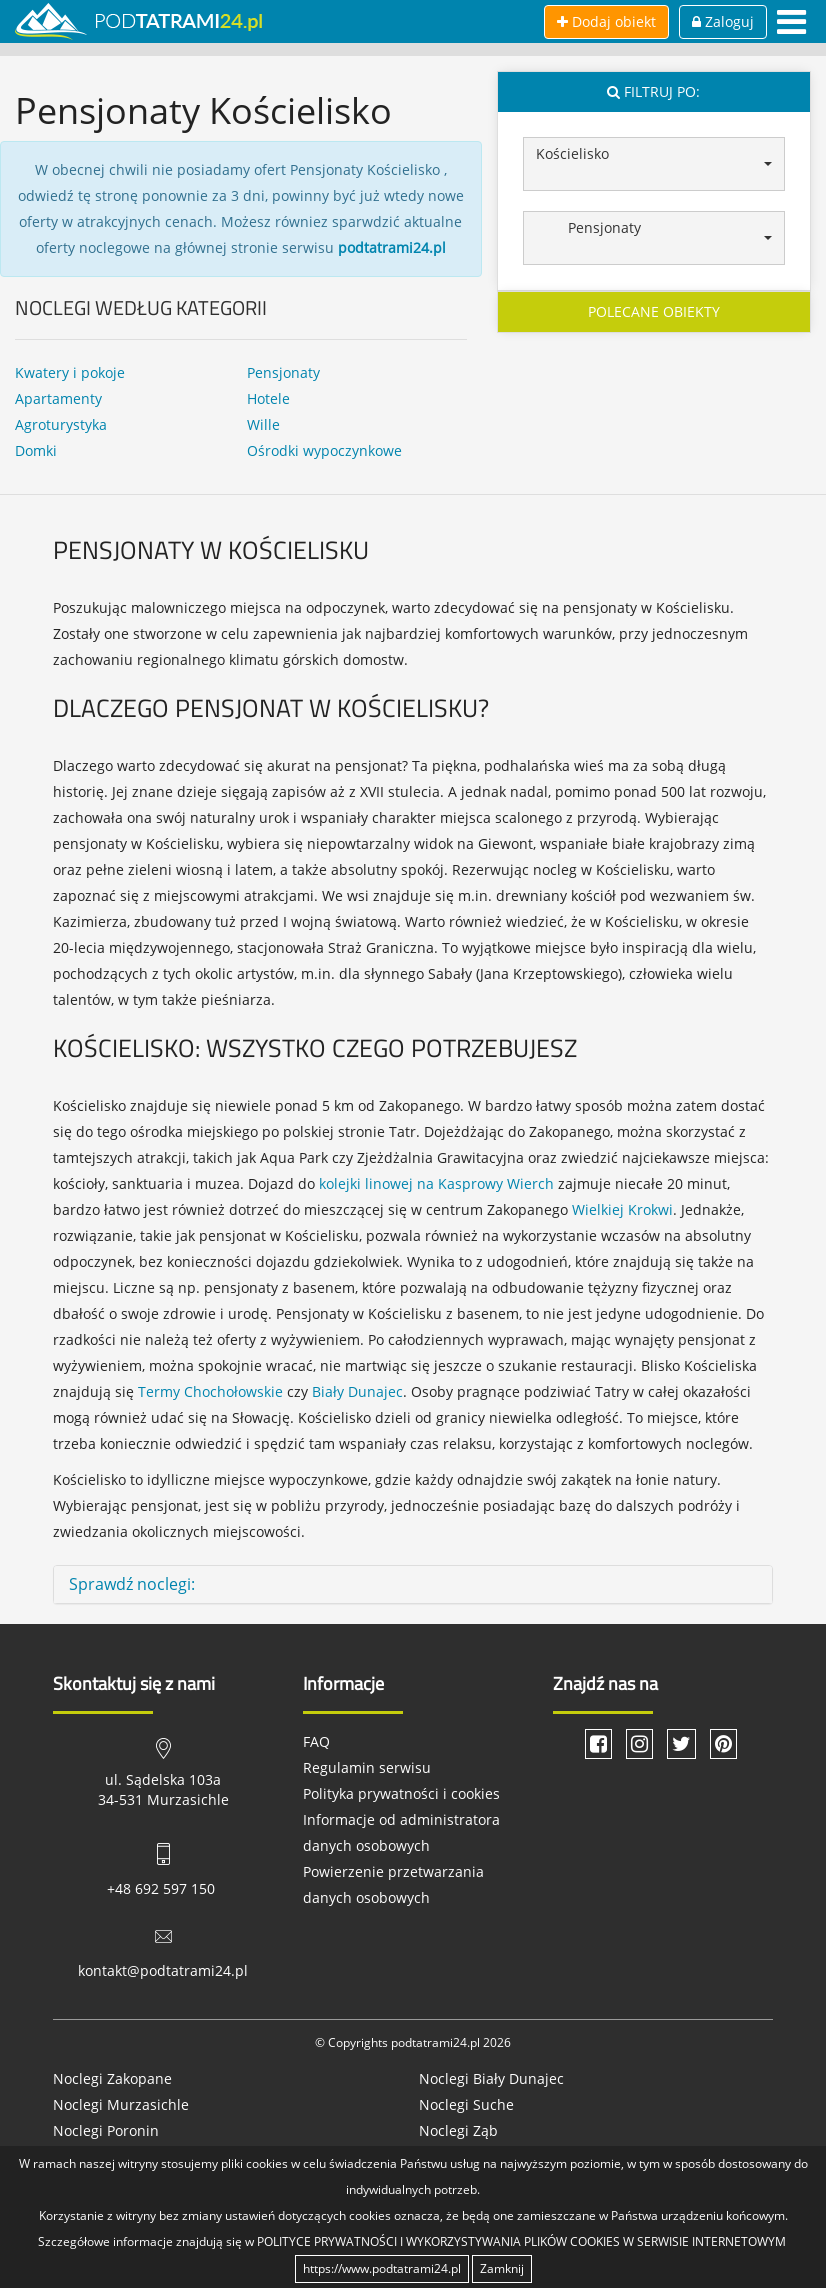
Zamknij (502, 2268)
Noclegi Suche (466, 2104)
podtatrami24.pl (392, 247)
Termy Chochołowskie (210, 1391)
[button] (654, 164)
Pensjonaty (283, 372)
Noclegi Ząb (458, 2130)
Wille (263, 424)
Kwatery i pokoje (70, 372)
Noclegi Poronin (106, 2130)
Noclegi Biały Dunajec (491, 2078)
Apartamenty (58, 398)
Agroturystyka (61, 424)
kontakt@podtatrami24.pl (163, 1970)
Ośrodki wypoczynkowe (324, 450)
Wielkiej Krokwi (622, 1209)
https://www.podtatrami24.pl (382, 2268)
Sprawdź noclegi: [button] (132, 1584)
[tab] (413, 1585)
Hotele (268, 398)
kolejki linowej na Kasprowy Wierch (436, 1183)
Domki (36, 450)
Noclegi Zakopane (112, 2078)
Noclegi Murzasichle (121, 2104)
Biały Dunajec (357, 1391)
